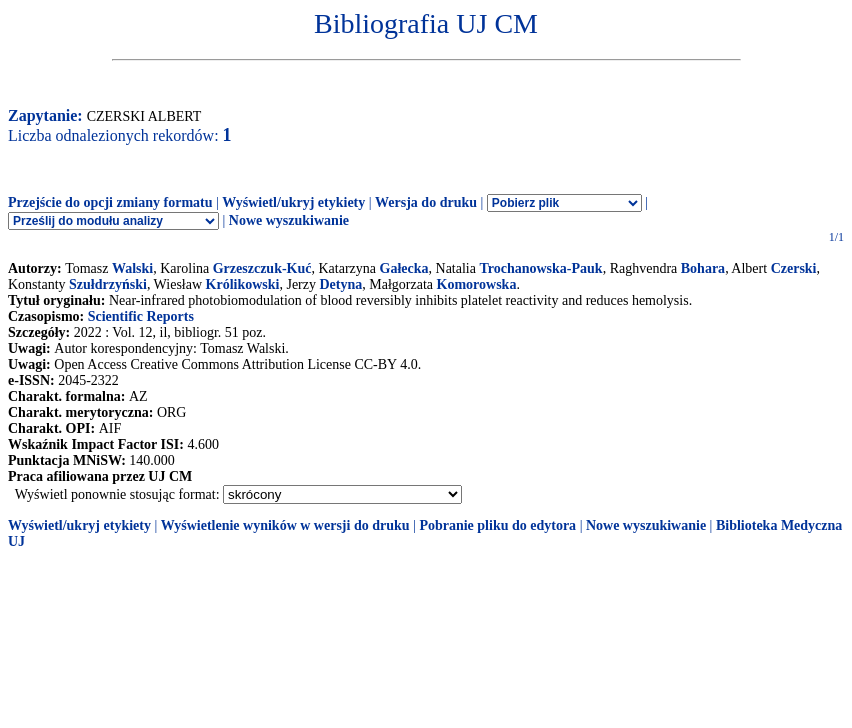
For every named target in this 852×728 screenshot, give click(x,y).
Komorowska (477, 284)
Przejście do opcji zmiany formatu (110, 202)
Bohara (703, 268)
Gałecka (404, 268)
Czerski (794, 268)
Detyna (341, 284)
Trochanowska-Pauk (540, 268)
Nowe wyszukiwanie (289, 220)
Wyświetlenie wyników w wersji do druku (285, 525)
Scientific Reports (141, 316)
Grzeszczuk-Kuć (262, 268)
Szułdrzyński (108, 284)
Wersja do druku (426, 202)
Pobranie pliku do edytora (497, 525)
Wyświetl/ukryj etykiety (293, 202)
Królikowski (243, 284)
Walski (132, 268)
